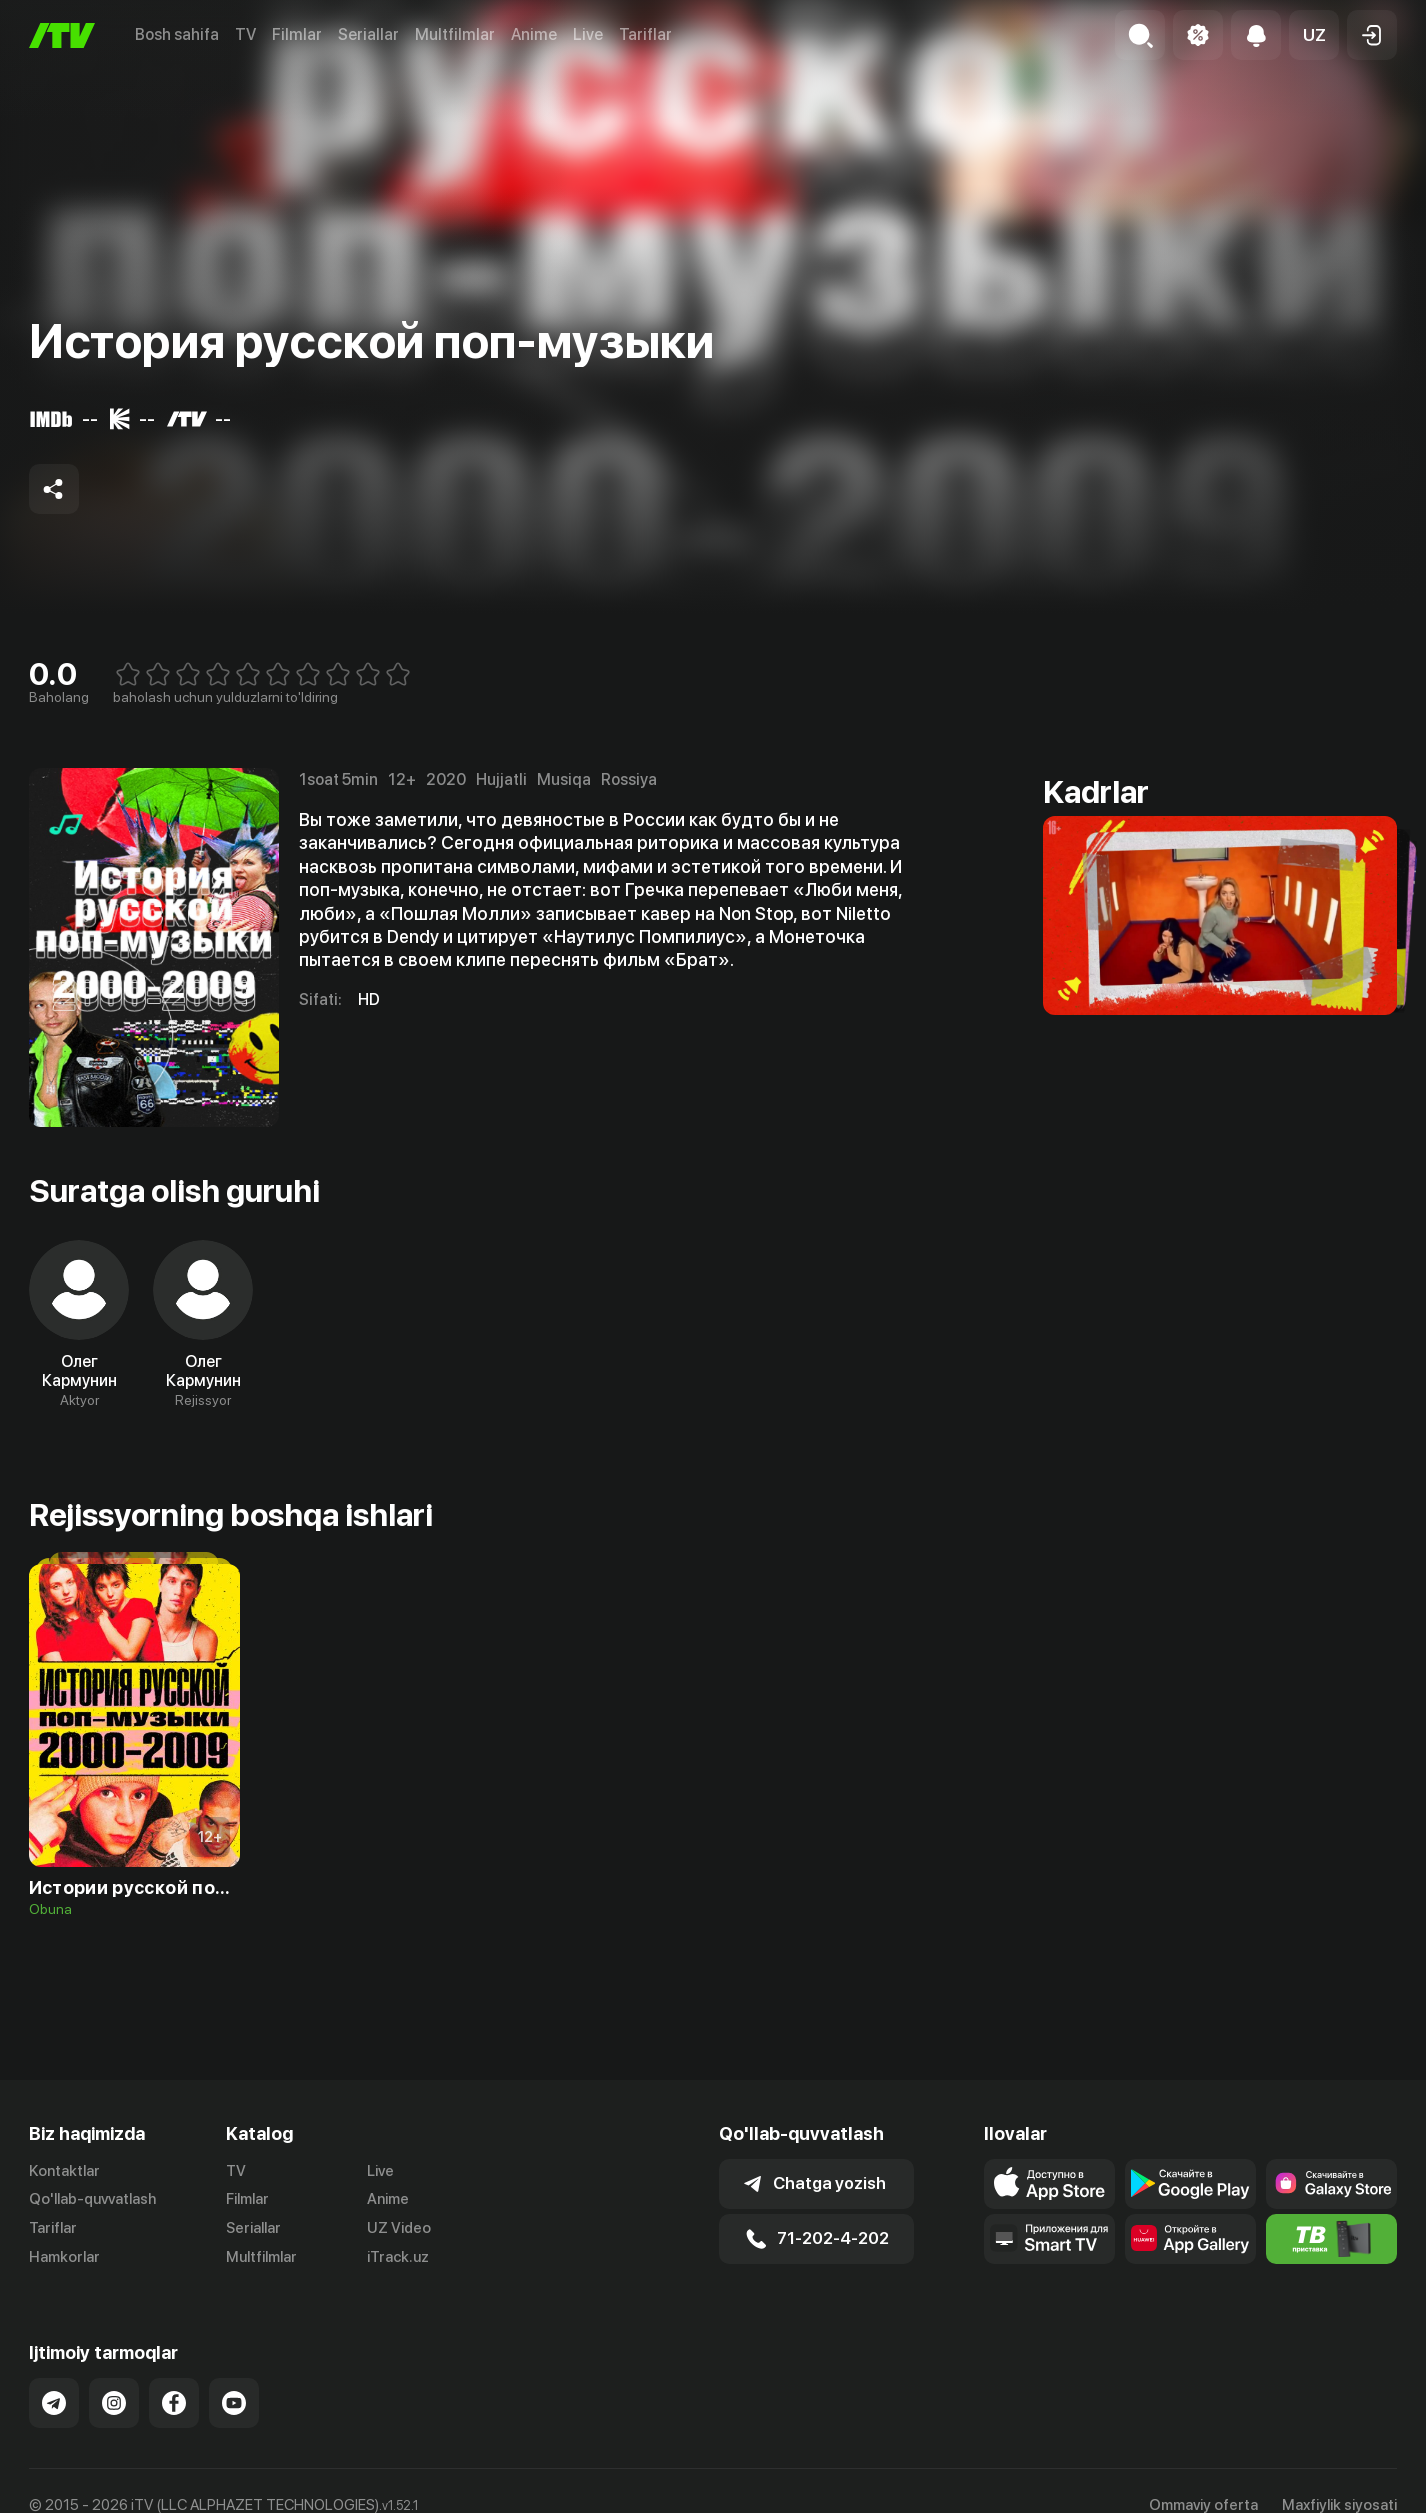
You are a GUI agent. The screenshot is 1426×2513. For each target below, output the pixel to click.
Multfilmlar (455, 34)
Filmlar (297, 34)
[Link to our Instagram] (114, 2403)
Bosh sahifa (177, 34)
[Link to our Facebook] (174, 2403)
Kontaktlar (64, 2171)
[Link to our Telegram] (54, 2403)
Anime (534, 34)
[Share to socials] (54, 489)
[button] (1314, 35)
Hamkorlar (64, 2257)
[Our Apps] (1049, 2239)
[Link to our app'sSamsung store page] (1331, 2184)
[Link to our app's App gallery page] (1190, 2239)
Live (588, 34)
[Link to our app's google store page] (1190, 2184)
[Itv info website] (1331, 2239)
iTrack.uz (398, 2257)
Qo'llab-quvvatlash (92, 2199)
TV (245, 34)
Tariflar (645, 34)
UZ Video (399, 2228)
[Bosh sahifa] (62, 35)
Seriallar (368, 34)
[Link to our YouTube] (234, 2403)
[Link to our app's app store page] (1049, 2184)
